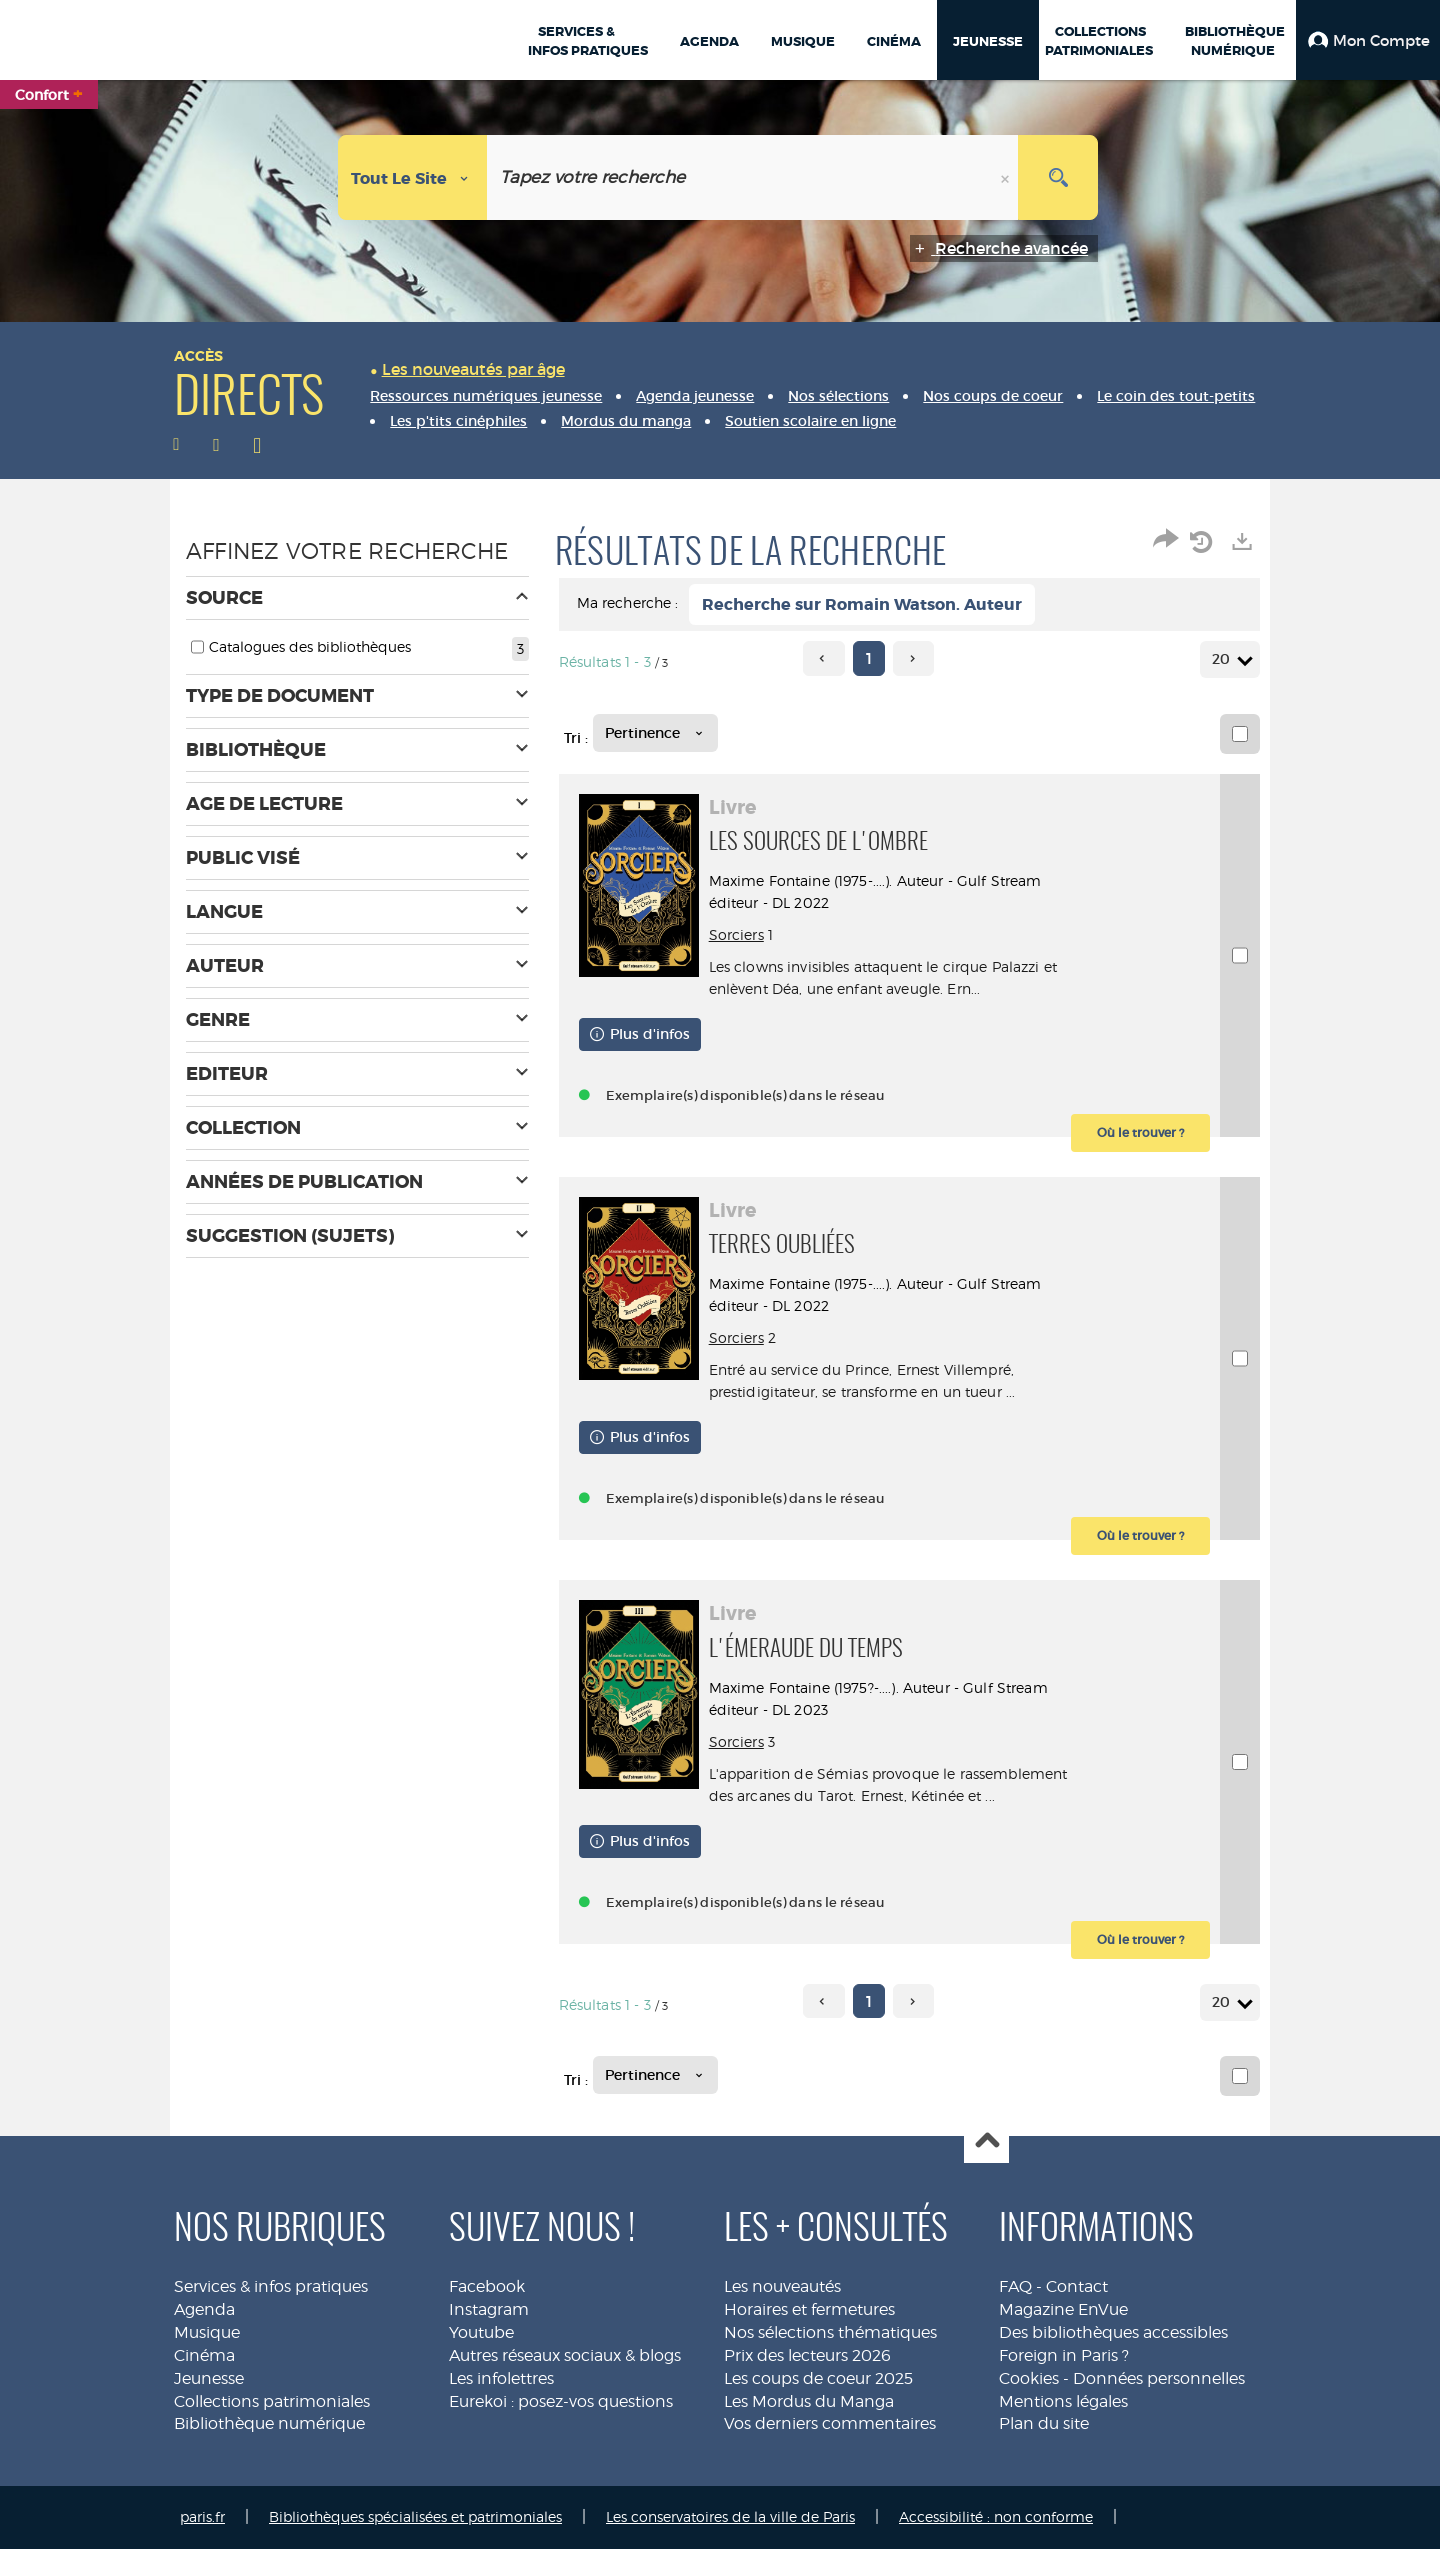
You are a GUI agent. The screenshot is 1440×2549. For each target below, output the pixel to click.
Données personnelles (1159, 2378)
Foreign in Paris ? (1064, 2355)
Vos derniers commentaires (830, 2423)
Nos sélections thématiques (830, 2332)
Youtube (481, 2332)
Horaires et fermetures (809, 2309)
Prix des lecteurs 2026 (807, 2355)
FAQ (1015, 2286)
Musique (207, 2332)
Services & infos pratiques (271, 2286)
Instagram (489, 2309)
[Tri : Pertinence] (655, 733)
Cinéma (204, 2355)
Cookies (1029, 2378)
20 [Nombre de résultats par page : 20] (1224, 659)
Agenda (204, 2309)
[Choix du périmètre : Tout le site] (413, 177)
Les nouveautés (782, 2286)
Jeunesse (209, 2378)
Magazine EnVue (1063, 2309)
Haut (986, 2141)
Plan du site (1044, 2423)
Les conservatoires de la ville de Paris (730, 2516)
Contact (1077, 2286)
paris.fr (202, 2516)
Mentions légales (1063, 2401)
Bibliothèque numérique (269, 2423)
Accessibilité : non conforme (996, 2516)
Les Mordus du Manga (809, 2401)
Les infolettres (501, 2378)
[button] (1368, 40)
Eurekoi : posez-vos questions (561, 2401)
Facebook (487, 2286)
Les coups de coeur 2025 (818, 2378)
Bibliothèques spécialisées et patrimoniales (415, 2516)
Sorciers (736, 934)
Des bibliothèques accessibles (1113, 2332)
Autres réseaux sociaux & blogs (565, 2355)
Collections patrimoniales (272, 2401)
